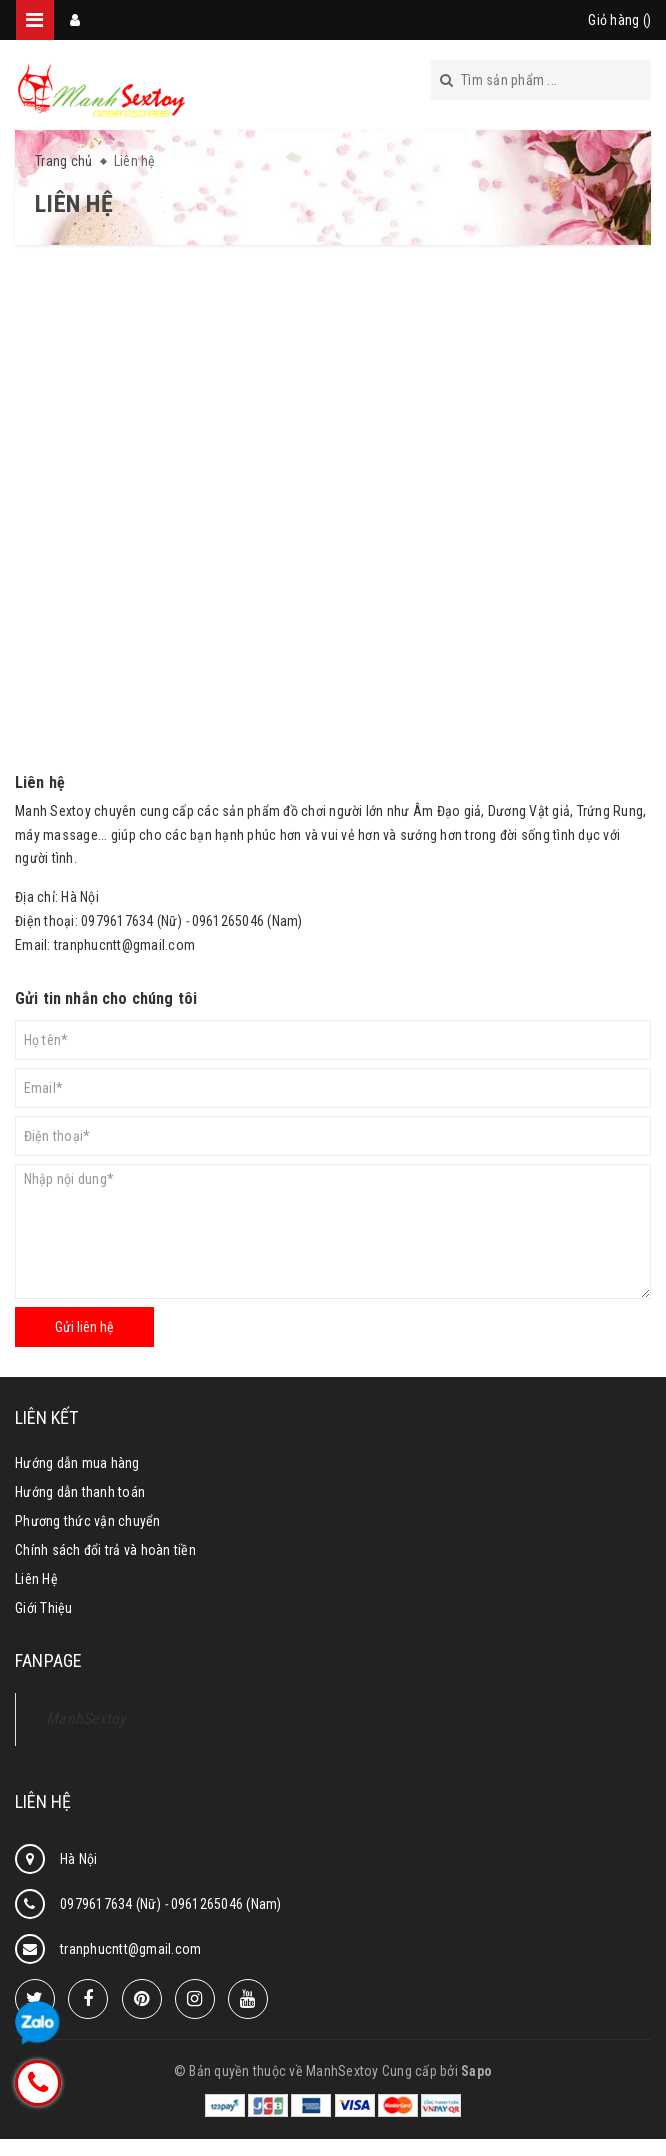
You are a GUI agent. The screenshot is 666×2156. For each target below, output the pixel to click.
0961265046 (228, 921)
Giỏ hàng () (619, 20)
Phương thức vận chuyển (88, 1521)
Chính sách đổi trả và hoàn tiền (105, 1550)
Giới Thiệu (44, 1608)
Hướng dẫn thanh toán (80, 1492)
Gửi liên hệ (84, 1327)
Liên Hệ (36, 1579)
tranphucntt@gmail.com (124, 945)
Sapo (476, 2071)
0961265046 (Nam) (226, 1904)
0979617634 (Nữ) (112, 1904)
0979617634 (117, 921)
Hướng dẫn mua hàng (77, 1463)
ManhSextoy (86, 1718)
